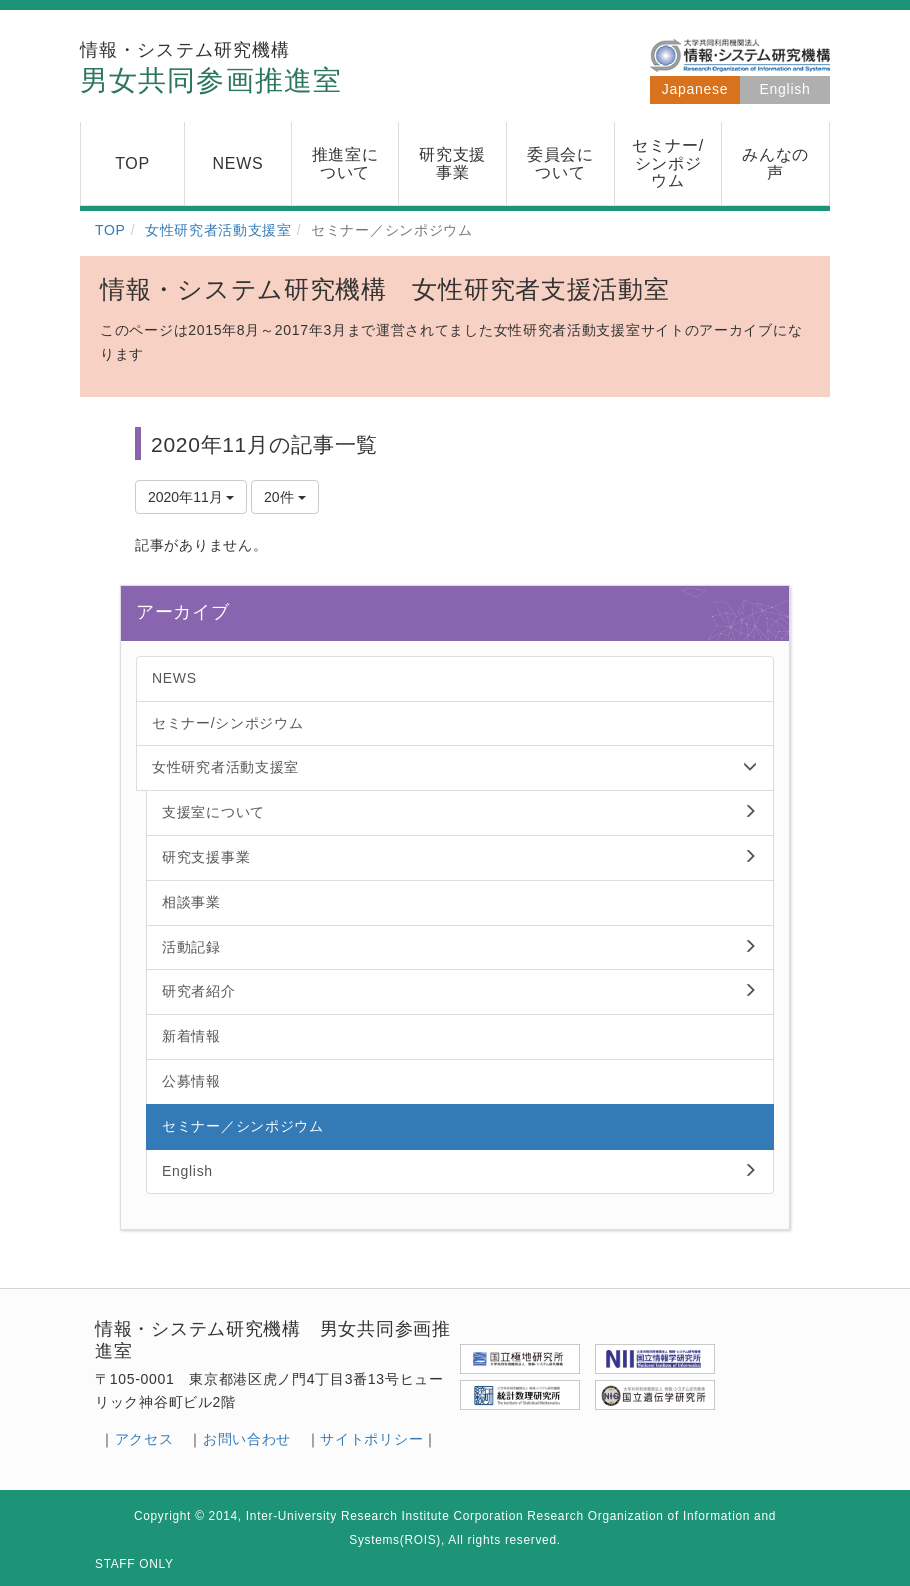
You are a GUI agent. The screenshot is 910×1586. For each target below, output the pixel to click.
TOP (110, 230)
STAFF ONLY (134, 1564)
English (785, 89)
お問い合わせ (247, 1439)
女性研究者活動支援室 (218, 230)
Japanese (695, 89)
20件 (284, 497)
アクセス (144, 1439)
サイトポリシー (371, 1439)
